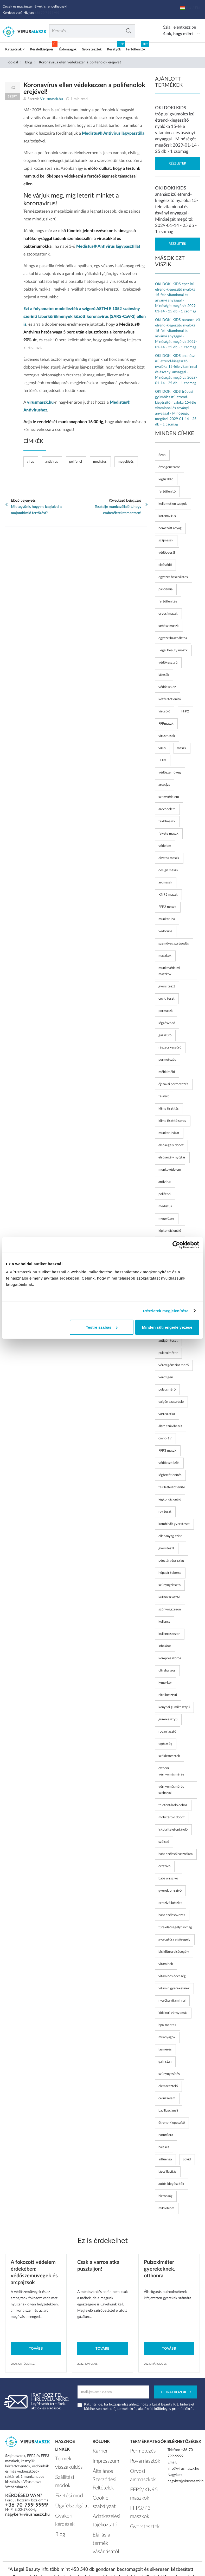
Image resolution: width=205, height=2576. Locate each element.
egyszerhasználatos (172, 638)
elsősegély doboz (171, 1145)
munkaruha (166, 919)
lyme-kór (165, 1682)
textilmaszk (166, 821)
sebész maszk (168, 626)
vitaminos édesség (172, 1976)
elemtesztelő (168, 2086)
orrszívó (164, 1866)
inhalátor (164, 1646)
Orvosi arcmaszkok (139, 2469)
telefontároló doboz (172, 1805)
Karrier (98, 2450)
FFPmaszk (166, 723)
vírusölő (164, 711)
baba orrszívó (168, 1878)
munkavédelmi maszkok (169, 971)
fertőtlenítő (167, 491)
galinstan (164, 2061)
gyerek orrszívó (170, 1890)
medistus (100, 461)
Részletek (177, 163)
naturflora (165, 2135)
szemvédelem (168, 797)
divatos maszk (168, 858)
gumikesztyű (167, 1719)
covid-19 (165, 1438)
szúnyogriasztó (169, 1585)
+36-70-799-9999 (26, 2505)
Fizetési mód (65, 2480)
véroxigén (165, 1377)
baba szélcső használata (175, 1854)
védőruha (165, 931)
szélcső (163, 1842)
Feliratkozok (176, 2392)
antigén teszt (168, 1340)
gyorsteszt (166, 1548)
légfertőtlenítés (170, 1475)
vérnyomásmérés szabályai (171, 1790)
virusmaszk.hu (40, 402)
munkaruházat (168, 1133)
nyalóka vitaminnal (171, 2000)
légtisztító (165, 479)
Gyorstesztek (92, 49)
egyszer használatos (173, 577)
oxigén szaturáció (171, 1402)
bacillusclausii (168, 2110)
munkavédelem (169, 1169)
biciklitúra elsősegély (173, 1952)
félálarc (163, 1096)
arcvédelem (167, 809)
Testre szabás (102, 1327)
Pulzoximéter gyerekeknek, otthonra (159, 2269)
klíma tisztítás (168, 1108)
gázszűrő (164, 1035)
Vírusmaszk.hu (85, 2557)
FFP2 (185, 711)
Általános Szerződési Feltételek (101, 2472)
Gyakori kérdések (68, 2496)
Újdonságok (67, 49)
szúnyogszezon (169, 1609)
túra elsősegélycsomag (175, 1927)
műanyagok (166, 2037)
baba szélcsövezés (171, 1915)
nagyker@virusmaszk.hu (27, 2514)
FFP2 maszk (167, 907)
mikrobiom (166, 2208)
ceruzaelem (166, 2098)
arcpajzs (164, 784)
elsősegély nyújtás (171, 1157)
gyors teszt (166, 986)
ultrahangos (167, 1670)
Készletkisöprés (42, 49)
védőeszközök (169, 1463)
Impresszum (102, 2458)
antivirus (51, 461)
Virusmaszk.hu (51, 99)
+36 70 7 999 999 (49, 13)
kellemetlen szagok (172, 504)
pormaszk (165, 1011)
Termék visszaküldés (64, 2461)
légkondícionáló (169, 1231)
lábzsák (163, 675)
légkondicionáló (169, 1499)
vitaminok (165, 1964)
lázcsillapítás (167, 2171)
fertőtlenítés (167, 601)
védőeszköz (167, 687)
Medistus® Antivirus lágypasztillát (108, 246)
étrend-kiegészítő (171, 2123)
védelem (164, 846)
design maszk (168, 870)
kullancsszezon (169, 1634)
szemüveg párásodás (173, 943)
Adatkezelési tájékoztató (102, 2498)
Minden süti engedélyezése (167, 1327)
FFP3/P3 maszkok (144, 2494)
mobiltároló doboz (171, 1817)
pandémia (165, 589)
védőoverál (166, 552)
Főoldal (12, 62)
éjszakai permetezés (173, 1084)
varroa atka (166, 1414)
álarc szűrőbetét (170, 1426)
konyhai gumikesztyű (174, 1707)
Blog (28, 62)
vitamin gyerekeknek (174, 1988)
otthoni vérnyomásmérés (171, 1771)
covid (187, 2159)
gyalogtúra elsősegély (174, 1939)
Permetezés (139, 2450)
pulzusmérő (167, 1389)
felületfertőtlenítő (171, 1487)
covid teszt (166, 998)
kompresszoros (169, 1658)
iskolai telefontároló (173, 1829)
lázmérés (165, 2049)
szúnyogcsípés (169, 2074)
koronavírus (167, 516)
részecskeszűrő (169, 1047)
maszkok (164, 956)
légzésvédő (166, 1023)
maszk (181, 748)
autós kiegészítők (171, 2184)
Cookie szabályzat (107, 2486)
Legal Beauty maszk (173, 650)
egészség (165, 1744)
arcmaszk (165, 882)
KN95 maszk (168, 894)
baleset (163, 2147)
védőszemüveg (169, 772)
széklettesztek (169, 1756)
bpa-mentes (167, 2025)
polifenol (75, 461)
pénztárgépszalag (171, 1560)
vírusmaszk (166, 736)
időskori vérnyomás (172, 2013)
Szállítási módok (68, 2472)
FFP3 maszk (167, 1450)
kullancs (164, 1621)
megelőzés (126, 461)
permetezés (167, 1059)
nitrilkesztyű (167, 1695)
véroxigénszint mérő (173, 1365)
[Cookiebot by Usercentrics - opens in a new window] (176, 1245)
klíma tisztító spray (172, 1121)
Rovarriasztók (141, 2458)
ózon (161, 455)
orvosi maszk (168, 613)
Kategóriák (15, 49)
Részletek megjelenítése (166, 1310)
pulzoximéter (168, 1353)
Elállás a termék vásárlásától (105, 2512)
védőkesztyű (167, 662)
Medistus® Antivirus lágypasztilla (113, 133)
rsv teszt (164, 1511)
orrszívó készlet (170, 1903)
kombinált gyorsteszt (174, 1524)
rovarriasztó (167, 1731)
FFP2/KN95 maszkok (139, 2483)
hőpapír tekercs (169, 1573)
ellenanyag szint (170, 1536)
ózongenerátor (169, 467)
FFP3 (162, 760)
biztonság (165, 2196)
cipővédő (165, 565)
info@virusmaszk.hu (183, 2468)
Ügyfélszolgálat (67, 2488)
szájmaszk (165, 540)
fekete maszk (168, 833)
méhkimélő (166, 1072)
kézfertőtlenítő (169, 699)
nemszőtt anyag (170, 528)
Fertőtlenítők (135, 49)
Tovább (36, 2348)
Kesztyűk (114, 49)
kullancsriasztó (169, 1597)
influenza (165, 2159)
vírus (30, 461)
